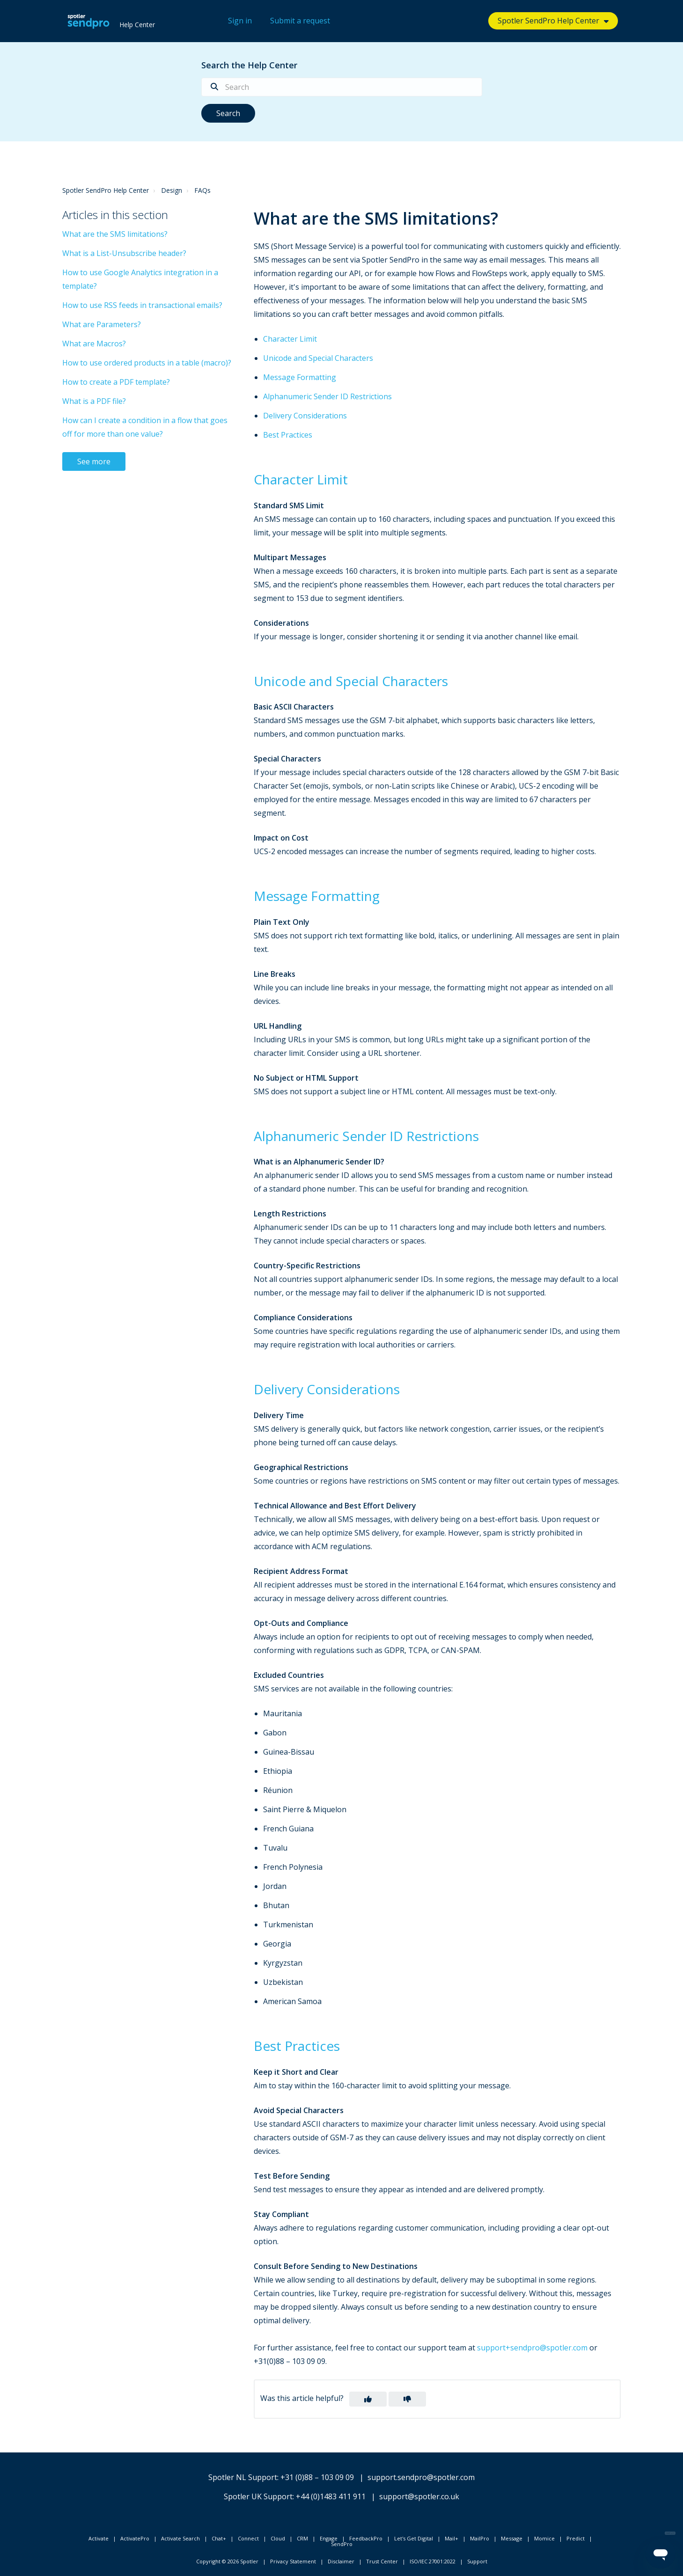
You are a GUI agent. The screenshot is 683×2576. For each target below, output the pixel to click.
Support (477, 2561)
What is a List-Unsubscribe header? (124, 253)
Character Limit (290, 339)
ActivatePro (134, 2538)
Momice (544, 2538)
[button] (368, 2399)
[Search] (341, 87)
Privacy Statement (293, 2561)
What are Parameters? (101, 324)
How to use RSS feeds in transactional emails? (142, 305)
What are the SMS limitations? (115, 234)
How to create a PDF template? (116, 382)
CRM (302, 2538)
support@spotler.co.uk (419, 2496)
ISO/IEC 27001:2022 (432, 2561)
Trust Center (382, 2561)
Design (171, 190)
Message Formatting (299, 377)
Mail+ (451, 2538)
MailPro (479, 2538)
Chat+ (219, 2538)
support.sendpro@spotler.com (421, 2477)
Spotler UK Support (258, 2496)
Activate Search (180, 2538)
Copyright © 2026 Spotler (227, 2561)
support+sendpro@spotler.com (532, 2347)
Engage (329, 2538)
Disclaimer (341, 2561)
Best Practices (287, 435)
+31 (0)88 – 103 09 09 (317, 2477)
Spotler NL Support (242, 2477)
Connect (248, 2538)
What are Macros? (94, 343)
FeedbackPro (365, 2538)
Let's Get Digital (413, 2538)
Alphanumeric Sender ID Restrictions (327, 396)
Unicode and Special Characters (318, 358)
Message (511, 2538)
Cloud (278, 2538)
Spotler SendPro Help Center (548, 20)
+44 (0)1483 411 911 (331, 2496)
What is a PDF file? (94, 401)
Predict (575, 2538)
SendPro (342, 2543)
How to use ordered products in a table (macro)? (146, 363)
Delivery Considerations (305, 415)
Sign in (240, 20)
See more (93, 461)
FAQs (202, 190)
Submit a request (300, 20)
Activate (98, 2538)
